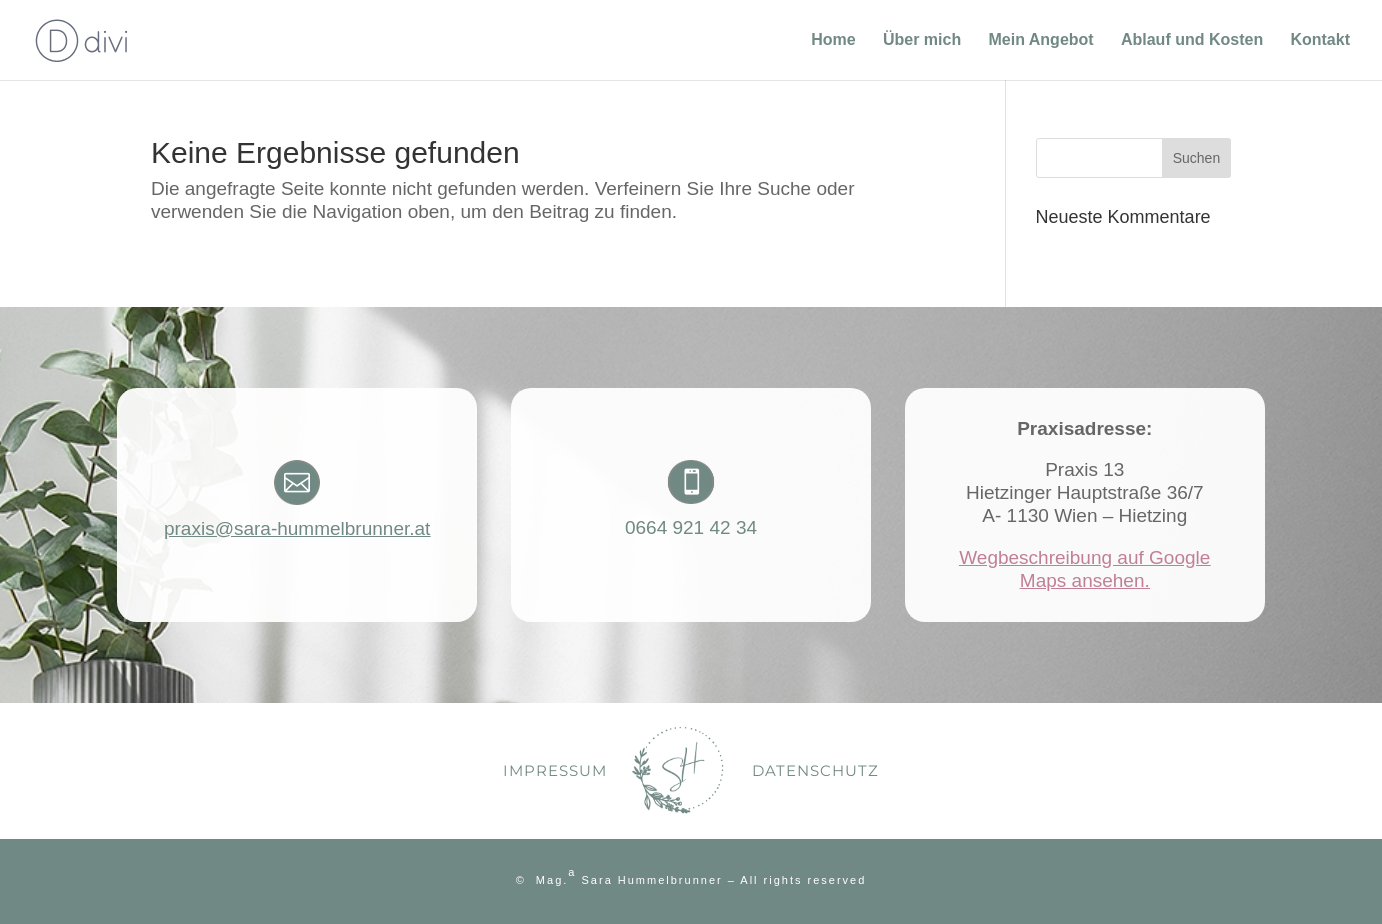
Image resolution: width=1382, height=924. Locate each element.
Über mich (922, 40)
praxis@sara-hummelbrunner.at (297, 528)
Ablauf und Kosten (1192, 40)
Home (833, 40)
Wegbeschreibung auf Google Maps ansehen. (1084, 569)
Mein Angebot (1040, 40)
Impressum (555, 770)
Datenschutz (815, 770)
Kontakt (1320, 40)
